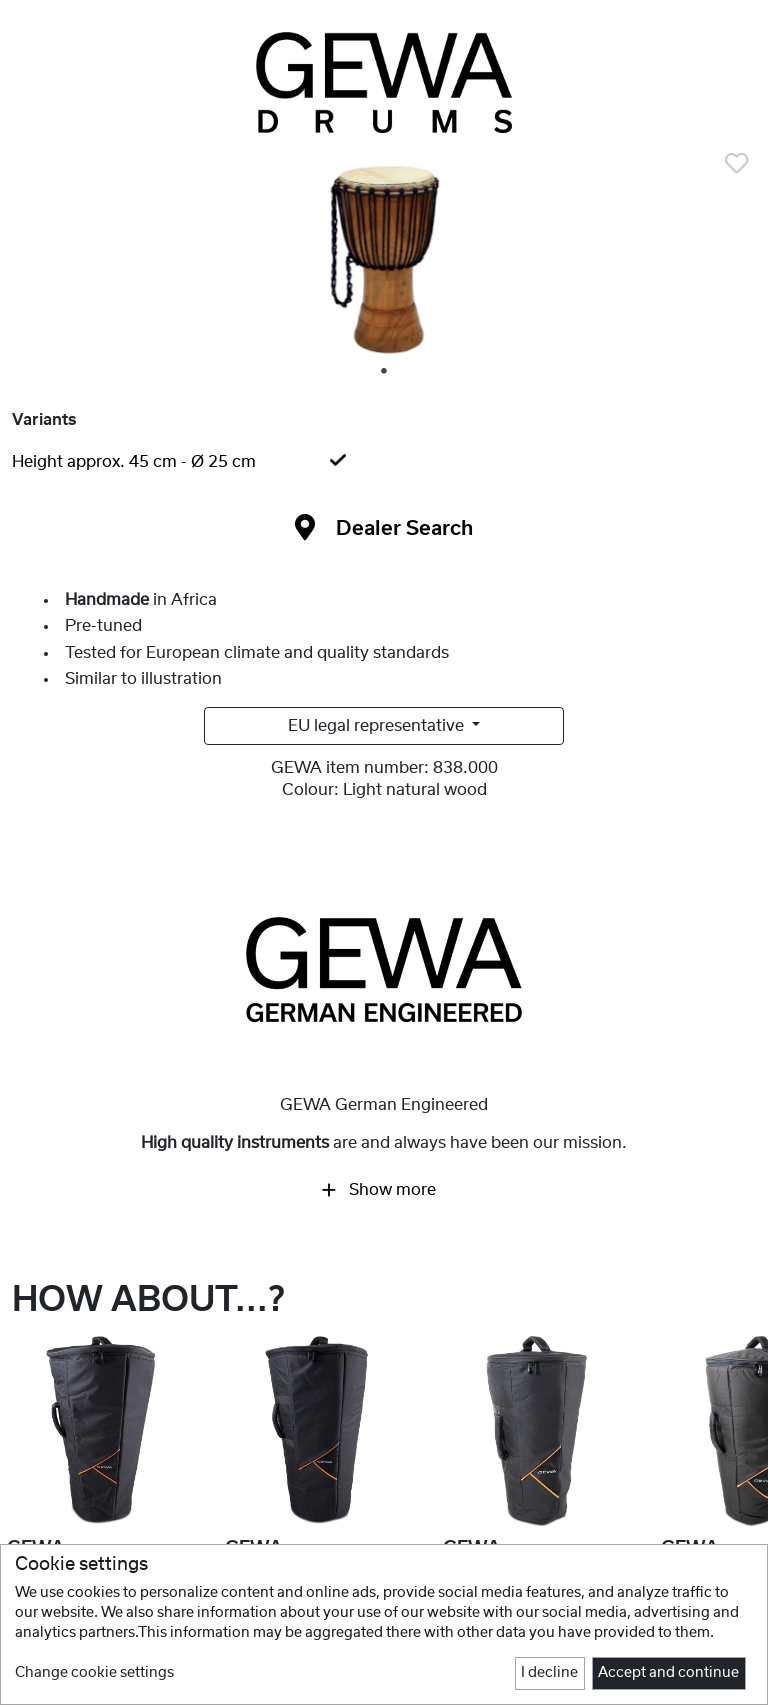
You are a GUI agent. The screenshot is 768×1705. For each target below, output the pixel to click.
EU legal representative (378, 726)
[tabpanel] (384, 261)
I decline (549, 1673)
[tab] (384, 462)
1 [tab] (385, 372)
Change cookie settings (94, 1673)
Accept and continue (668, 1673)
